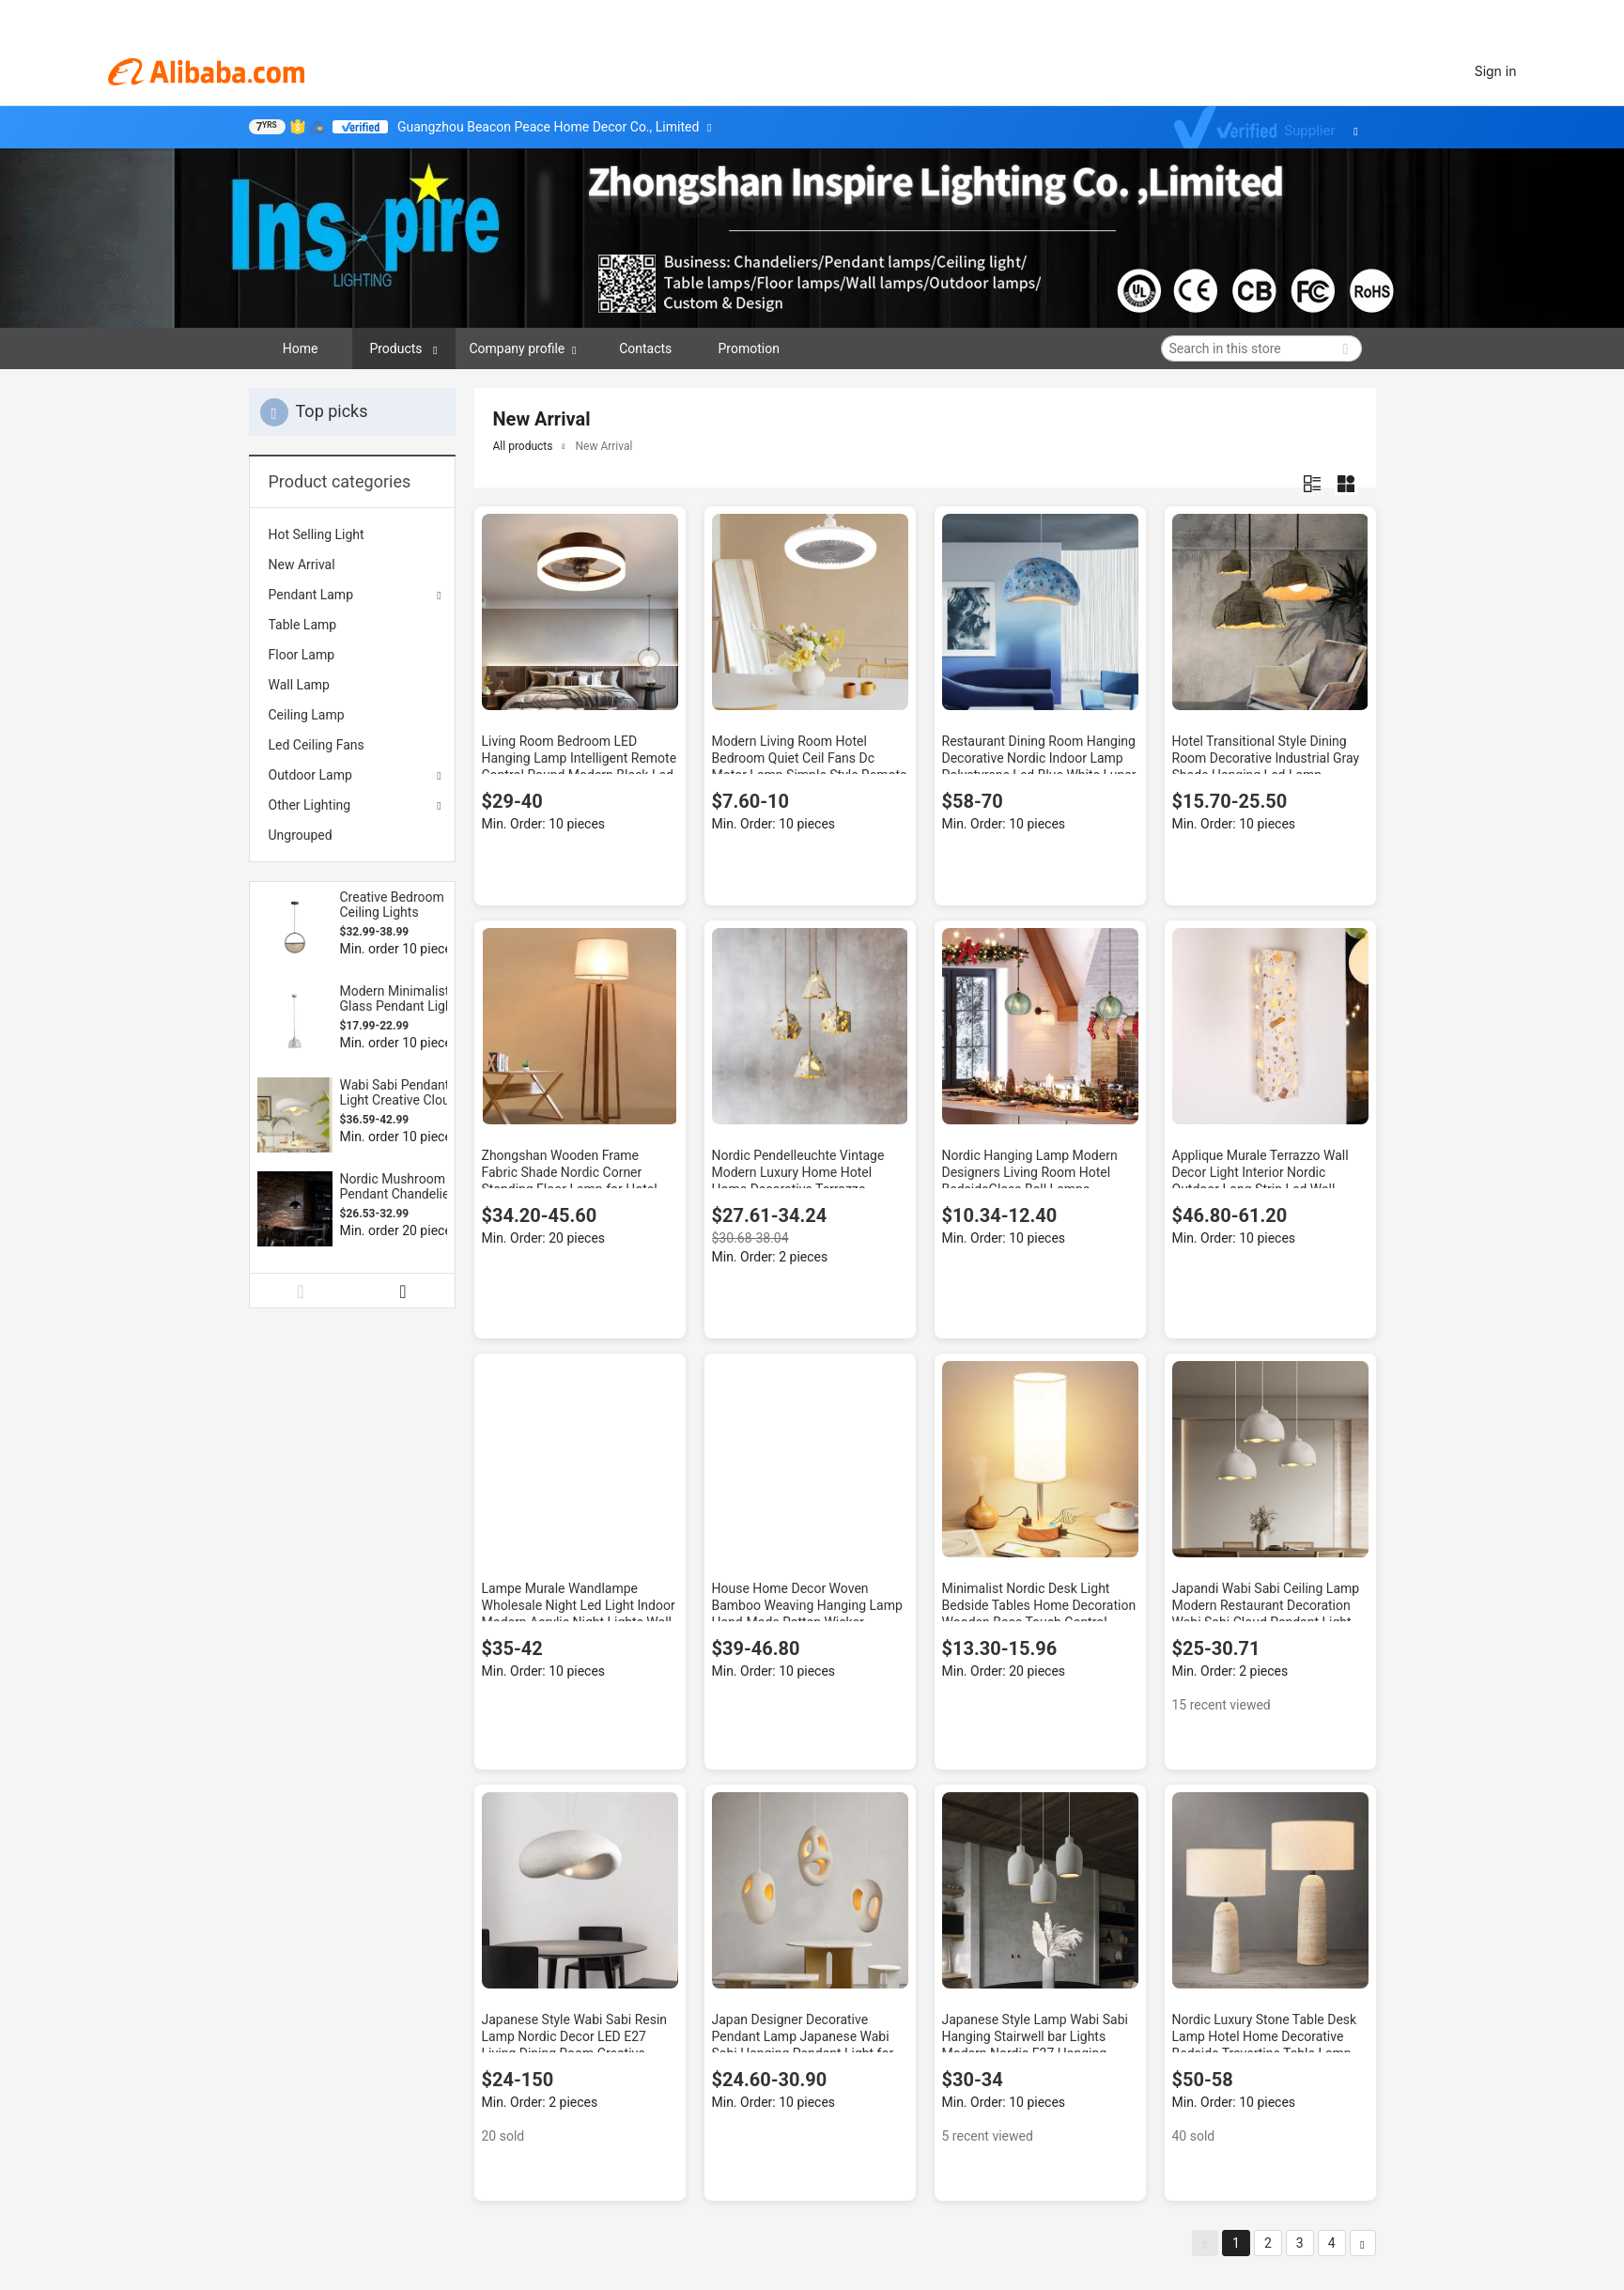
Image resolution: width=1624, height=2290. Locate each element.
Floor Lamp (302, 654)
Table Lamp (303, 624)
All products (523, 446)
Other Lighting (310, 804)
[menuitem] (352, 534)
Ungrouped (301, 835)
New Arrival (302, 564)
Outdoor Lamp (310, 774)
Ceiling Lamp (307, 714)
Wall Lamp (299, 684)
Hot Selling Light (316, 534)
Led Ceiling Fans (316, 744)
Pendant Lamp (311, 594)
